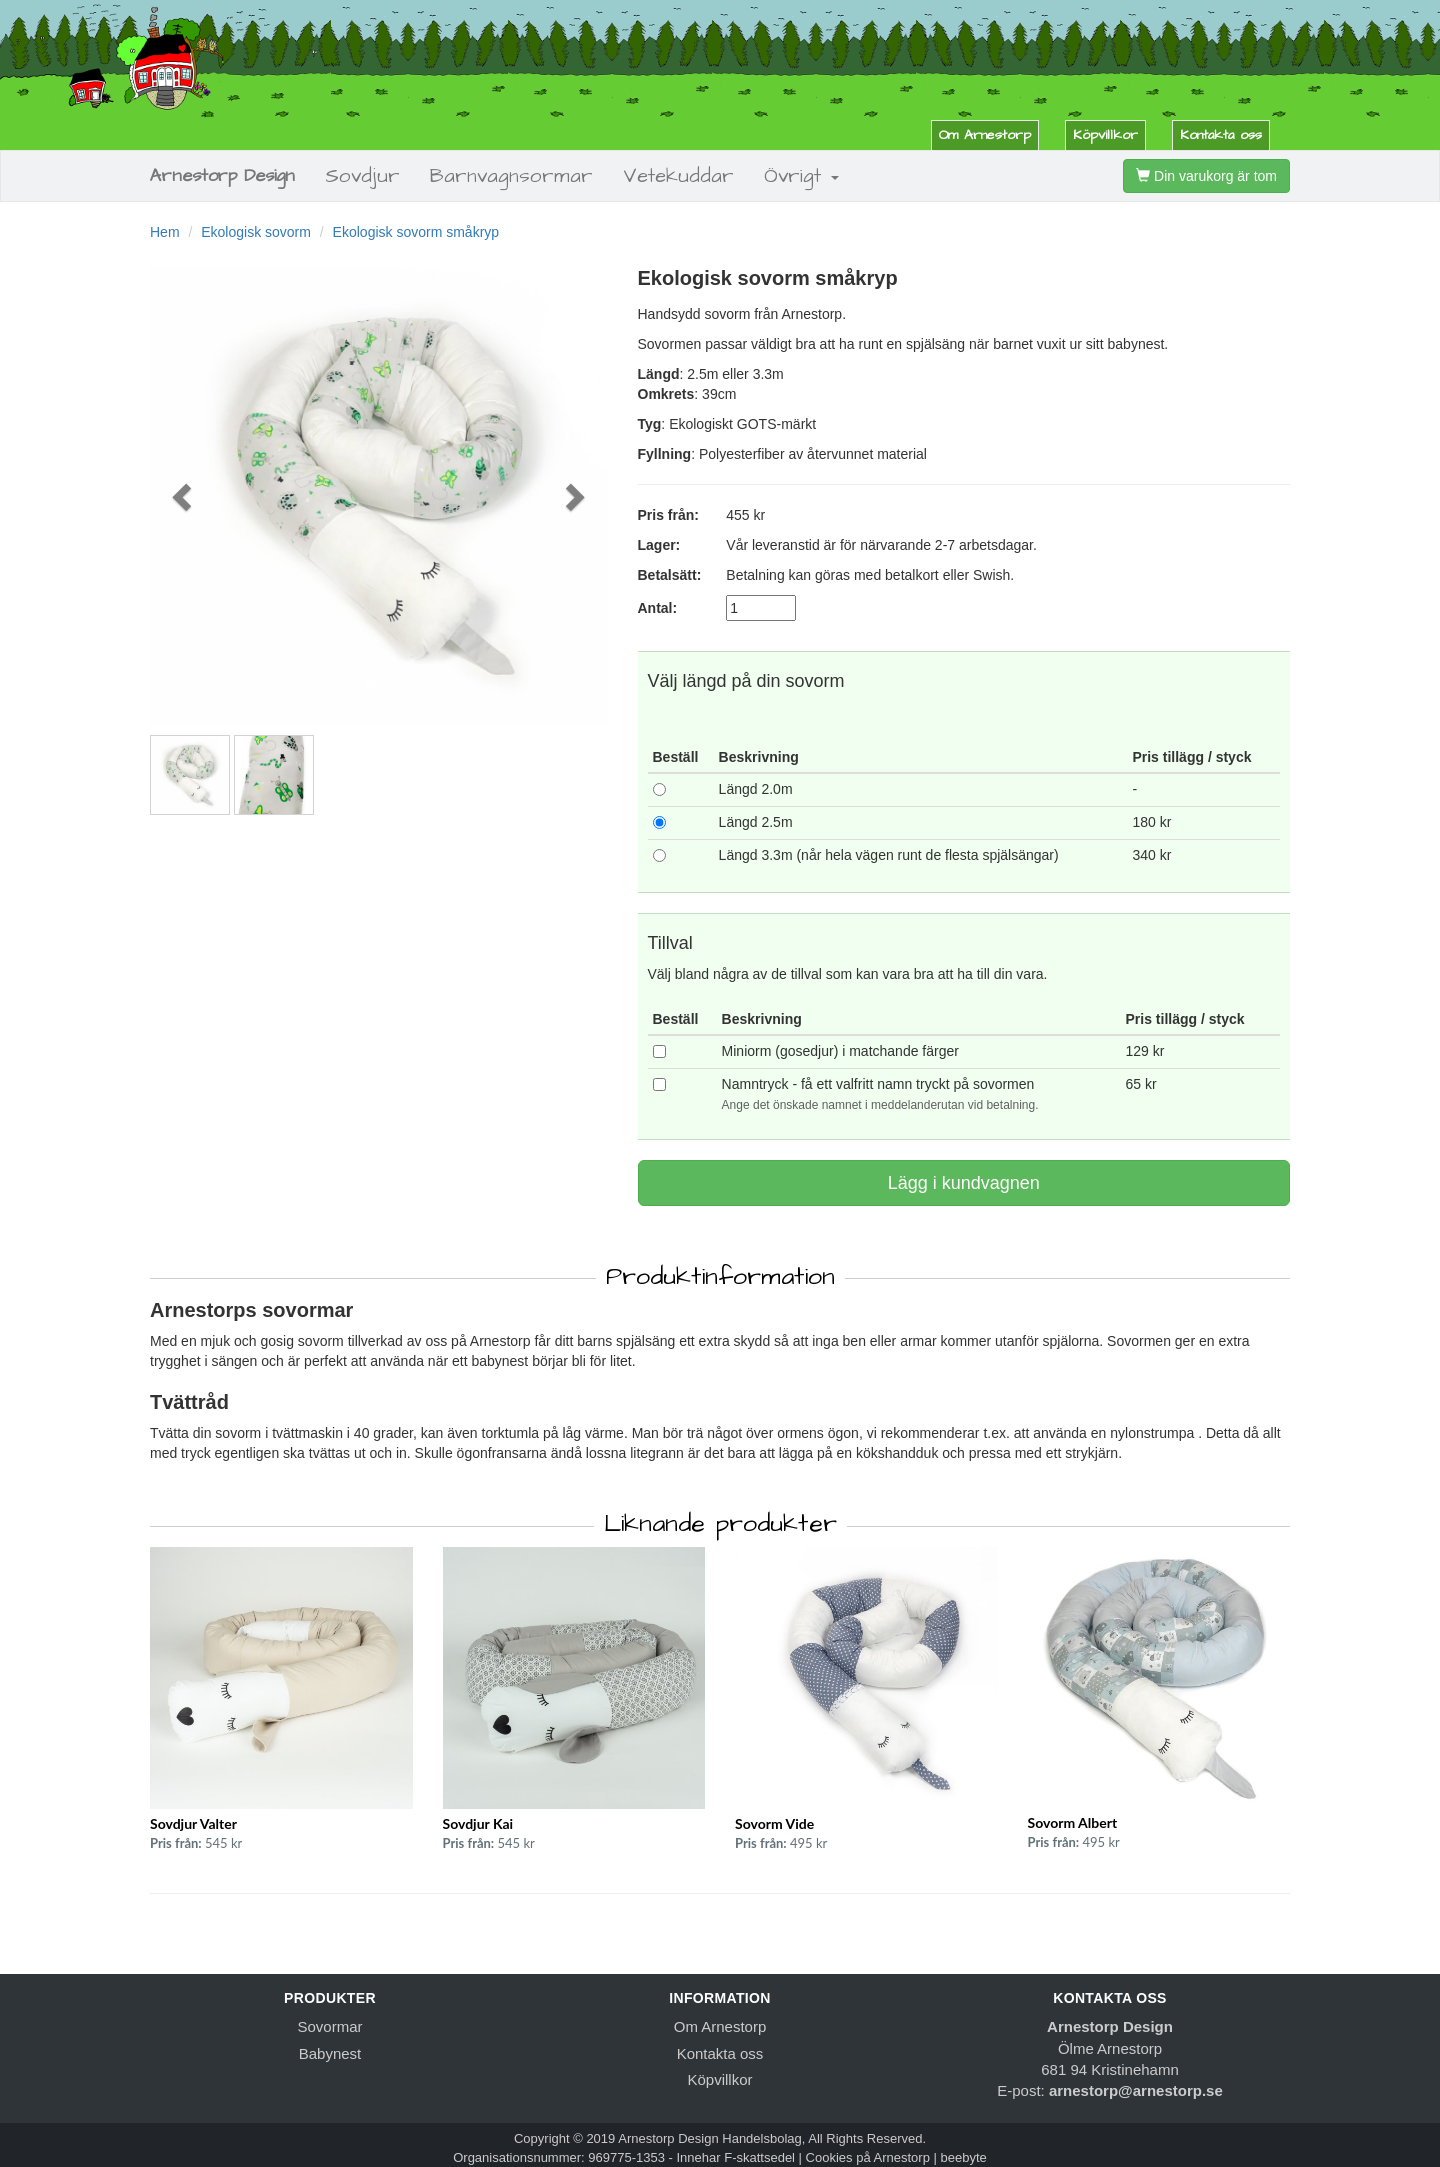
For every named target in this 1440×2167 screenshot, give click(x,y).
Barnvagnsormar (511, 176)
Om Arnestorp (985, 135)
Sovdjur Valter (193, 1823)
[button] (184, 496)
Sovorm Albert (1073, 1822)
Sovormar (329, 2026)
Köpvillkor (1105, 135)
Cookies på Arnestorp (868, 2157)
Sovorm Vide (774, 1823)
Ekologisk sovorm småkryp (416, 232)
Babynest (330, 2053)
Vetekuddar (678, 176)
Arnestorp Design (222, 175)
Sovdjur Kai (478, 1823)
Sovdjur (362, 176)
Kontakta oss (1221, 135)
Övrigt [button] (801, 176)
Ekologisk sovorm (256, 232)
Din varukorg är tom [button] (1206, 176)
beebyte (964, 2157)
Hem (165, 232)
